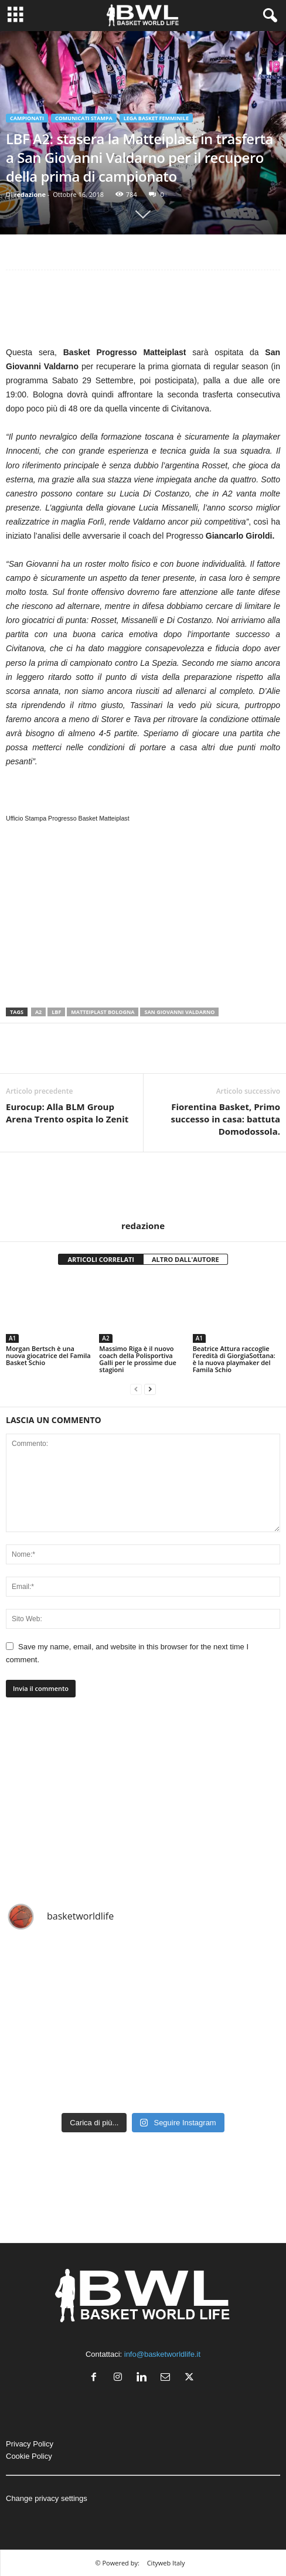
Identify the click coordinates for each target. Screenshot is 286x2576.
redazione (30, 194)
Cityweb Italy (166, 2562)
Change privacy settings (46, 2498)
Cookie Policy (29, 2456)
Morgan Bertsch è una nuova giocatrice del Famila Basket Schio (48, 1355)
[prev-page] (136, 1389)
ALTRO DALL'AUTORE (185, 1259)
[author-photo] (143, 1186)
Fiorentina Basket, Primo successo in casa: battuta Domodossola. (226, 1119)
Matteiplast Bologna (102, 1012)
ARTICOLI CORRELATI (100, 1259)
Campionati (27, 118)
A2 (38, 1012)
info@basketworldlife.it (162, 2354)
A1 (12, 1338)
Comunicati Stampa (84, 118)
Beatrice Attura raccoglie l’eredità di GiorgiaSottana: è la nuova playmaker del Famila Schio (234, 1359)
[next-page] (150, 1389)
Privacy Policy (29, 2443)
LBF (56, 1012)
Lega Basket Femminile (156, 118)
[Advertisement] (143, 311)
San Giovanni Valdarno (179, 1012)
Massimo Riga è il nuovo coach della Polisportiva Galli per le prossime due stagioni (137, 1359)
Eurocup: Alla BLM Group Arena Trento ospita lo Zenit (67, 1113)
